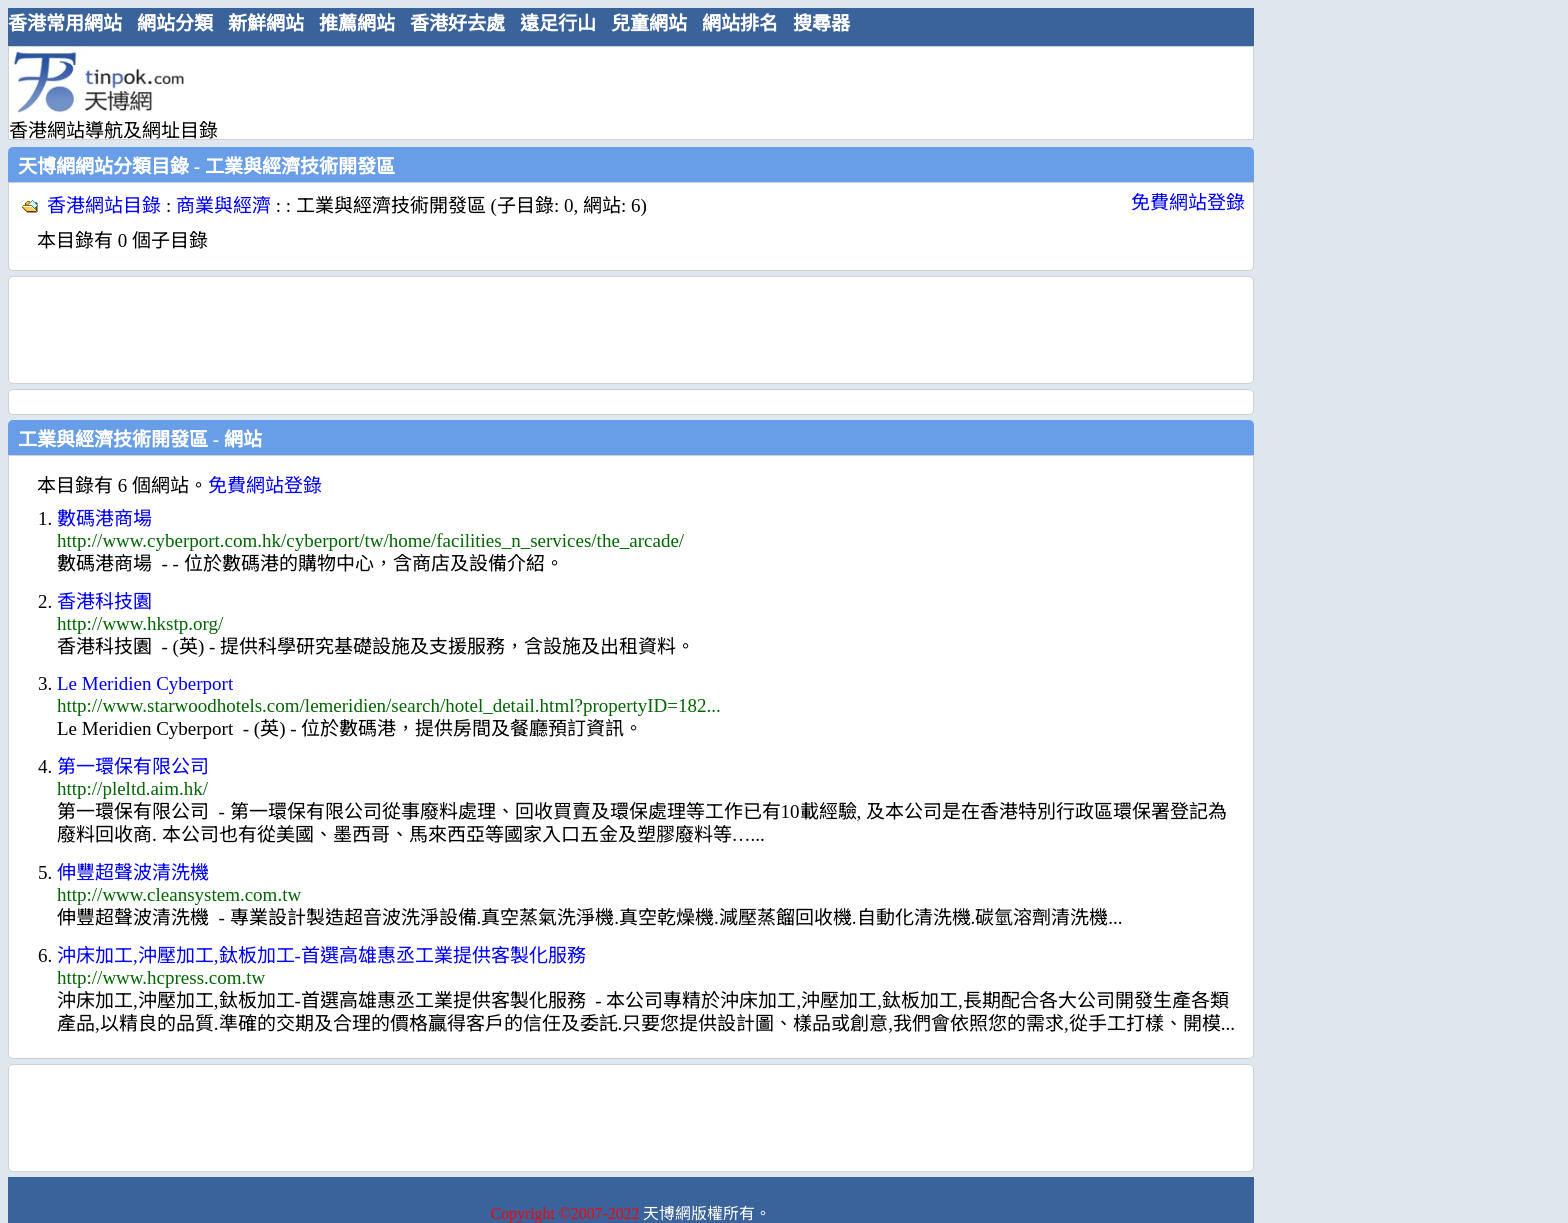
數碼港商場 (104, 518)
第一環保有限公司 (133, 766)
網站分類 (175, 23)
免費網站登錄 (1188, 202)
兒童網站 (649, 23)
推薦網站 (357, 23)
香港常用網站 (65, 23)
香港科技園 (104, 601)
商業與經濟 (223, 205)
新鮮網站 (266, 23)
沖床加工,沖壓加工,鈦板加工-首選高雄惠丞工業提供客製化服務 (321, 955)
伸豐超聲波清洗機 (133, 872)
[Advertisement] (623, 92)
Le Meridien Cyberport (145, 683)
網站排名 (740, 23)
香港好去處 (457, 23)
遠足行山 (558, 23)
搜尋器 (821, 23)
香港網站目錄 (104, 205)
